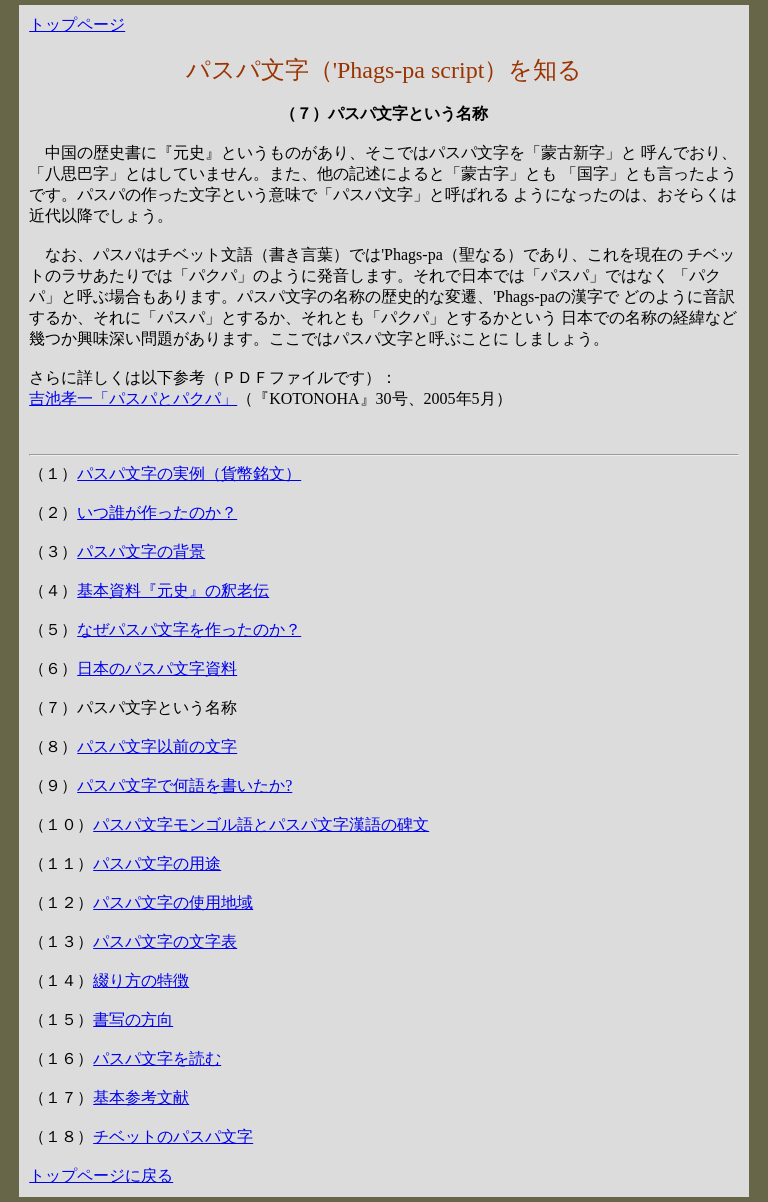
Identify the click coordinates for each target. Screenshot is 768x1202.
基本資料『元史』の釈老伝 (173, 590)
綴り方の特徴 (141, 980)
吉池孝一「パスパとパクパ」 (133, 398)
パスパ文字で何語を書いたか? (184, 785)
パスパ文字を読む (157, 1058)
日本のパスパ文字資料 (157, 668)
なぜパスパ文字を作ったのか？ (189, 629)
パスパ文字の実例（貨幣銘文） (189, 473)
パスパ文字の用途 (157, 863)
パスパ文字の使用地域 (173, 902)
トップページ (77, 24)
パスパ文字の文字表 (165, 941)
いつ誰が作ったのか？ (157, 512)
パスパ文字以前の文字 (157, 746)
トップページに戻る (101, 1175)
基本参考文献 (141, 1097)
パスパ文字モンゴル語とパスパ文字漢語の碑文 (261, 824)
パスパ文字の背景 (141, 551)
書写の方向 (133, 1019)
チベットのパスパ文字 (173, 1136)
